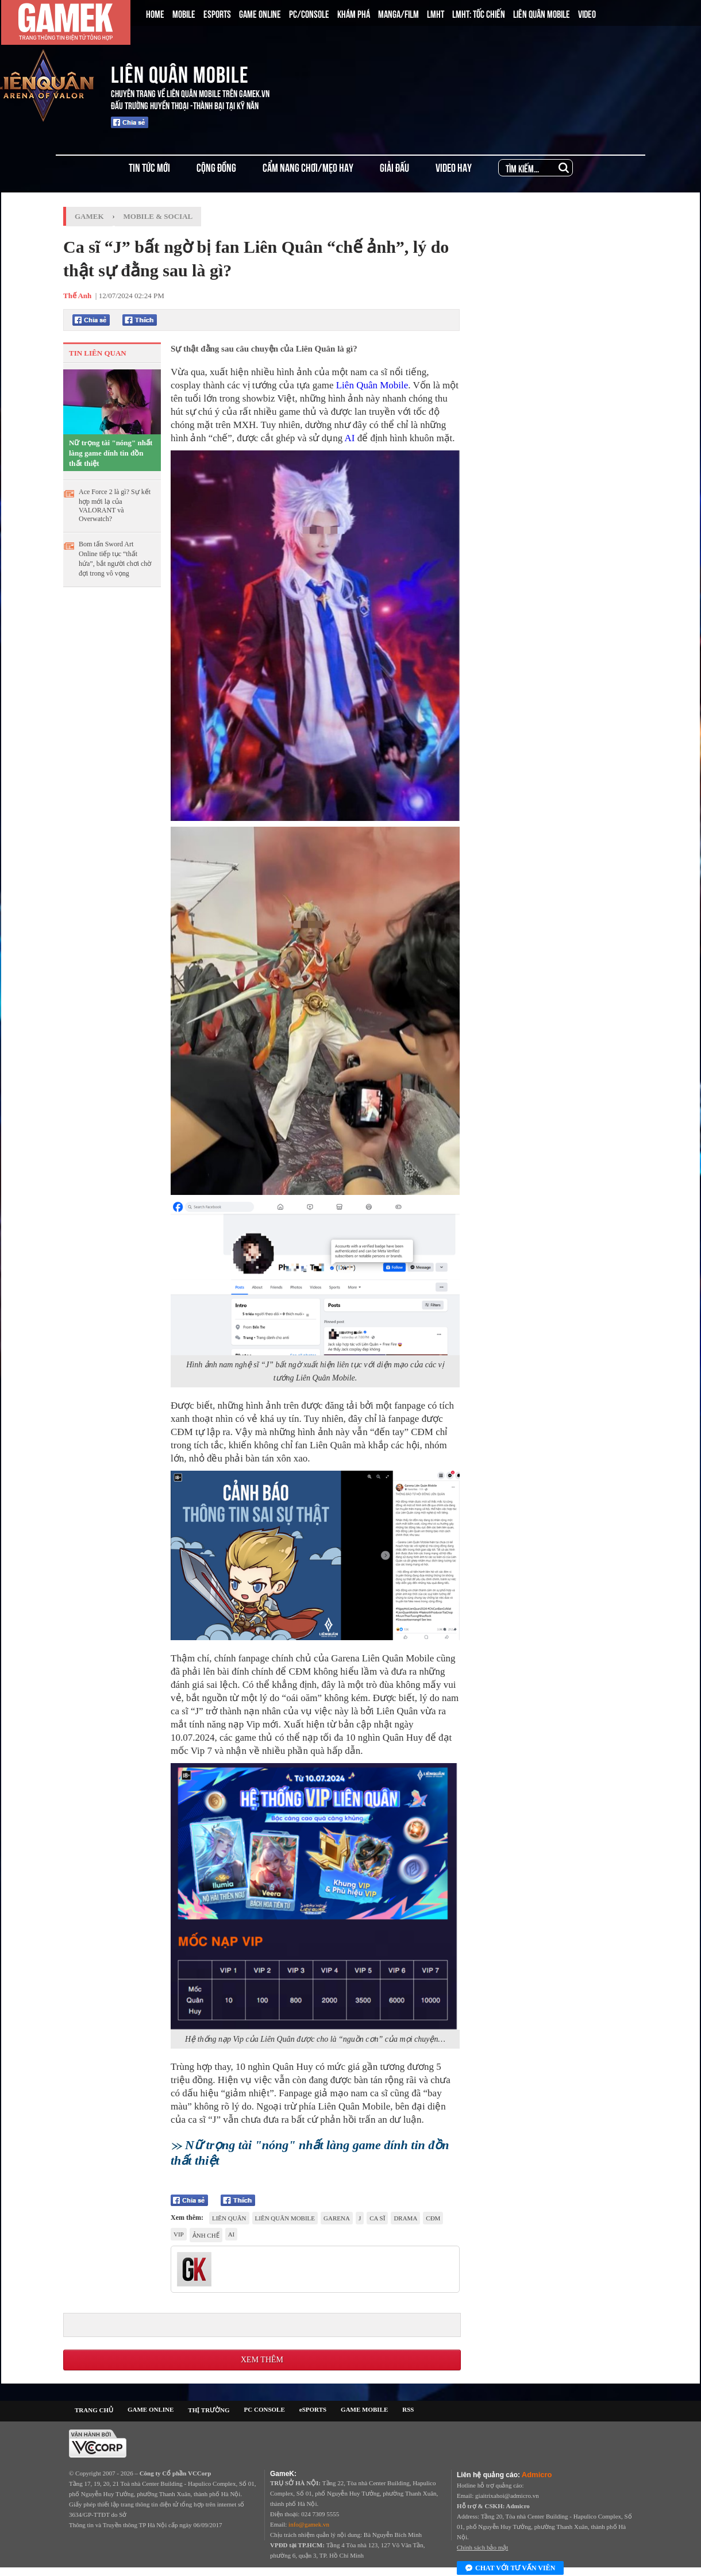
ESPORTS (217, 13)
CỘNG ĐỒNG (216, 167)
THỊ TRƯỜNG (208, 2410)
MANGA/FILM (398, 13)
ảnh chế (205, 2235)
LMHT (435, 13)
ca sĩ (377, 2218)
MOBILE (183, 13)
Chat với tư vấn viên (510, 2568)
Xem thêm (262, 2359)
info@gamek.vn (308, 2524)
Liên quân (229, 2218)
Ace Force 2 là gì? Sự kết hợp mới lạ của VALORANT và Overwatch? (115, 505)
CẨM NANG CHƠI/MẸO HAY (308, 167)
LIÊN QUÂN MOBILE (541, 13)
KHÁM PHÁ (353, 13)
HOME (155, 13)
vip (179, 2234)
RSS (408, 2409)
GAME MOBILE (364, 2409)
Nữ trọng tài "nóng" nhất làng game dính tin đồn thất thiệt (110, 453)
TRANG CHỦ (94, 2410)
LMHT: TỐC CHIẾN (478, 13)
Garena (336, 2218)
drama (405, 2218)
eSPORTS (312, 2409)
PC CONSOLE (264, 2409)
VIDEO (587, 13)
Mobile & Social (158, 216)
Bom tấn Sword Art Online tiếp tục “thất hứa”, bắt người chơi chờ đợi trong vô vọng (115, 558)
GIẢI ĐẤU (394, 167)
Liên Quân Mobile (372, 385)
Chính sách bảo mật (482, 2547)
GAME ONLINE (260, 13)
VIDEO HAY (454, 167)
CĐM (433, 2218)
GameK (89, 216)
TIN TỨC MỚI (149, 167)
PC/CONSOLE (309, 13)
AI (349, 438)
